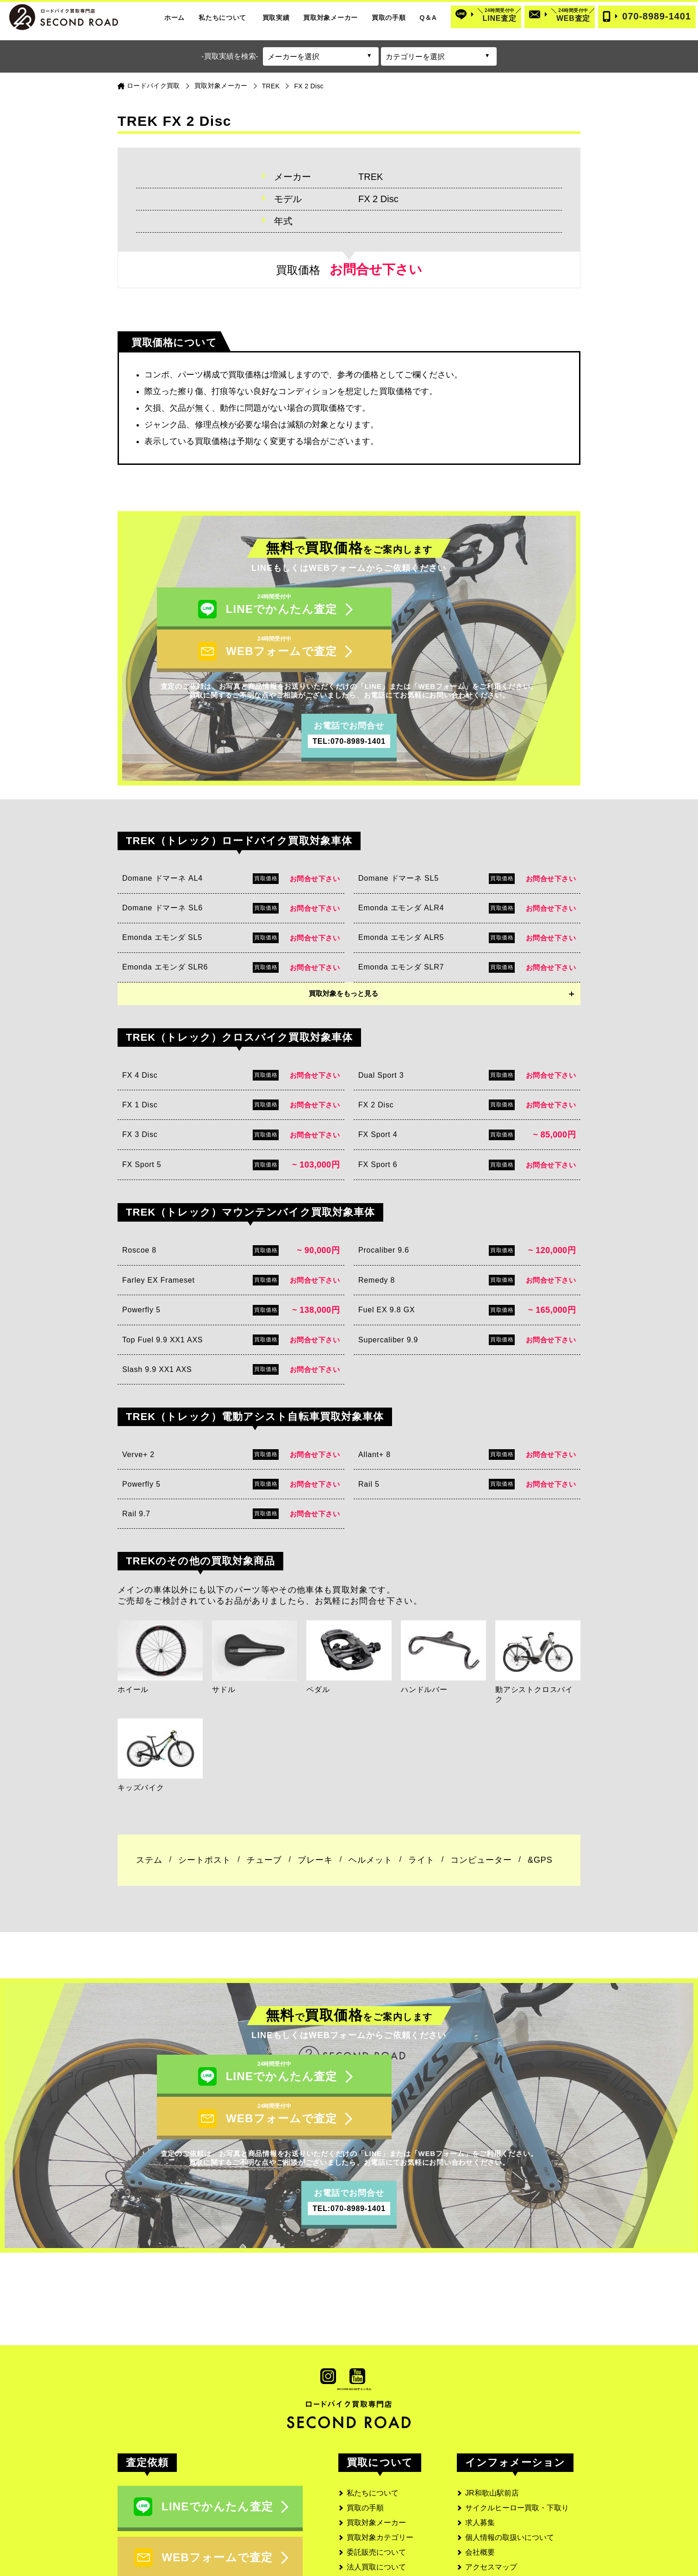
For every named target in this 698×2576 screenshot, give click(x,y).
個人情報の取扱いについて (509, 2462)
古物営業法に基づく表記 (506, 2507)
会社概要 (480, 2477)
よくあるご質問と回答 (384, 2536)
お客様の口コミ (373, 2522)
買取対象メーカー (330, 17)
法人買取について (376, 2492)
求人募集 (480, 2448)
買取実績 (276, 17)
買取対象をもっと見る (343, 956)
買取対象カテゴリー (380, 2462)
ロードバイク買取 (153, 85)
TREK (271, 86)
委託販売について (376, 2477)
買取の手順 (389, 17)
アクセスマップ (491, 2492)
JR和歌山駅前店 (492, 2418)
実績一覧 (361, 2507)
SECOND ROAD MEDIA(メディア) (522, 2536)
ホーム (174, 17)
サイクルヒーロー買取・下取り (517, 2433)
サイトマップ (487, 2522)
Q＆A (427, 17)
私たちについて (222, 17)
